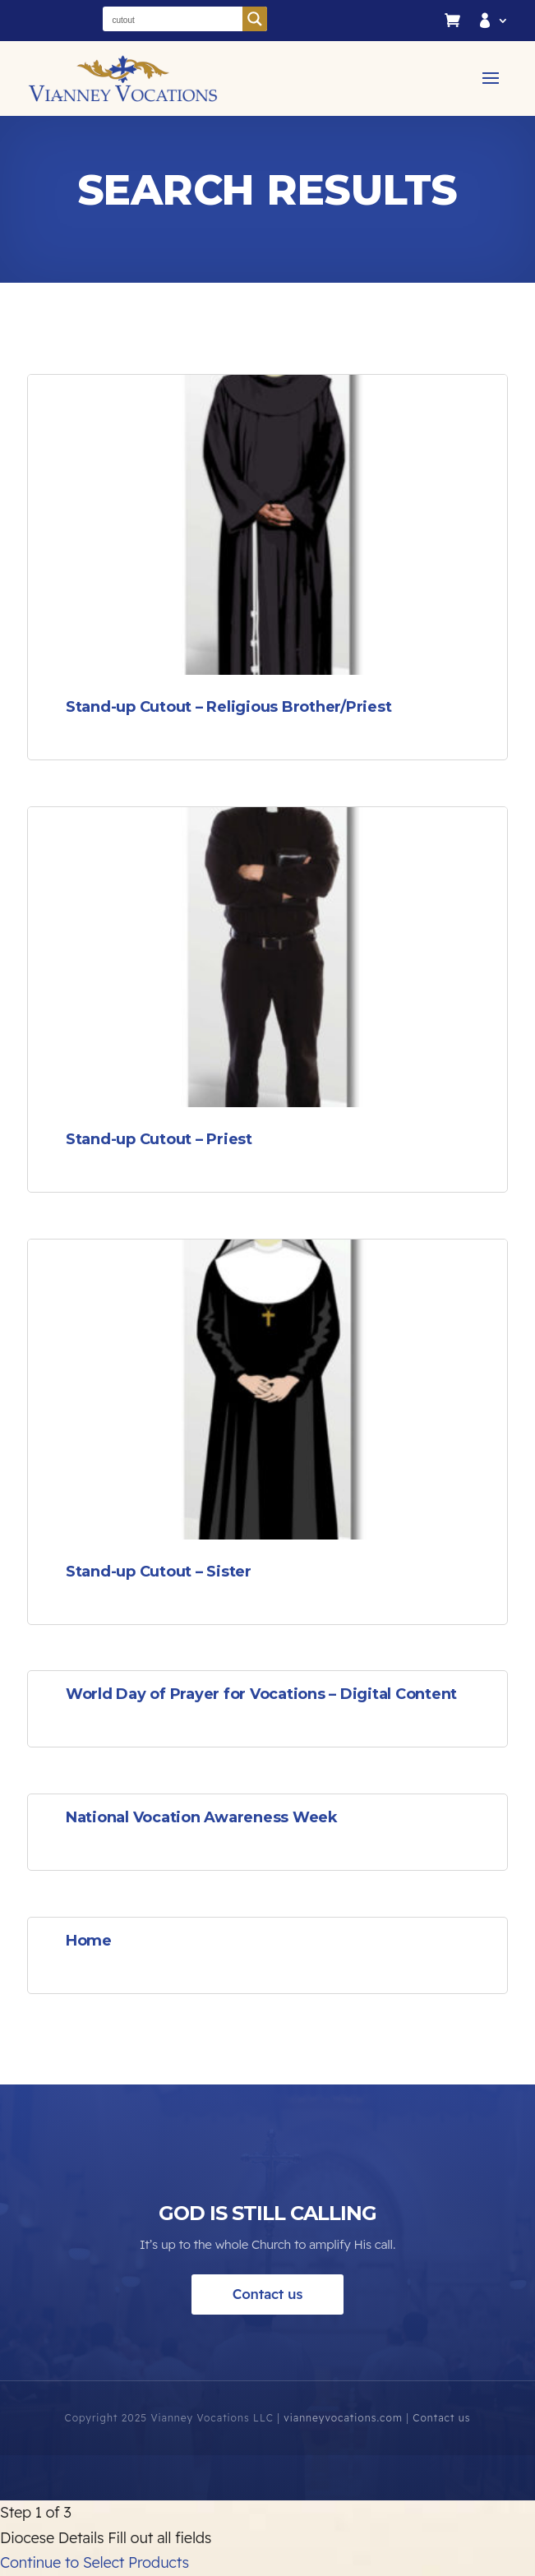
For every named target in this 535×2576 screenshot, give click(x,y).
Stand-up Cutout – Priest (159, 1139)
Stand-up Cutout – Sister (158, 1572)
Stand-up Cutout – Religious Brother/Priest (229, 707)
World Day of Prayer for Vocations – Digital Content (261, 1694)
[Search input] (173, 19)
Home (89, 1941)
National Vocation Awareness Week (202, 1817)
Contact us (267, 2338)
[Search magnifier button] (254, 19)
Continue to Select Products (94, 2562)
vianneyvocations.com (341, 2462)
